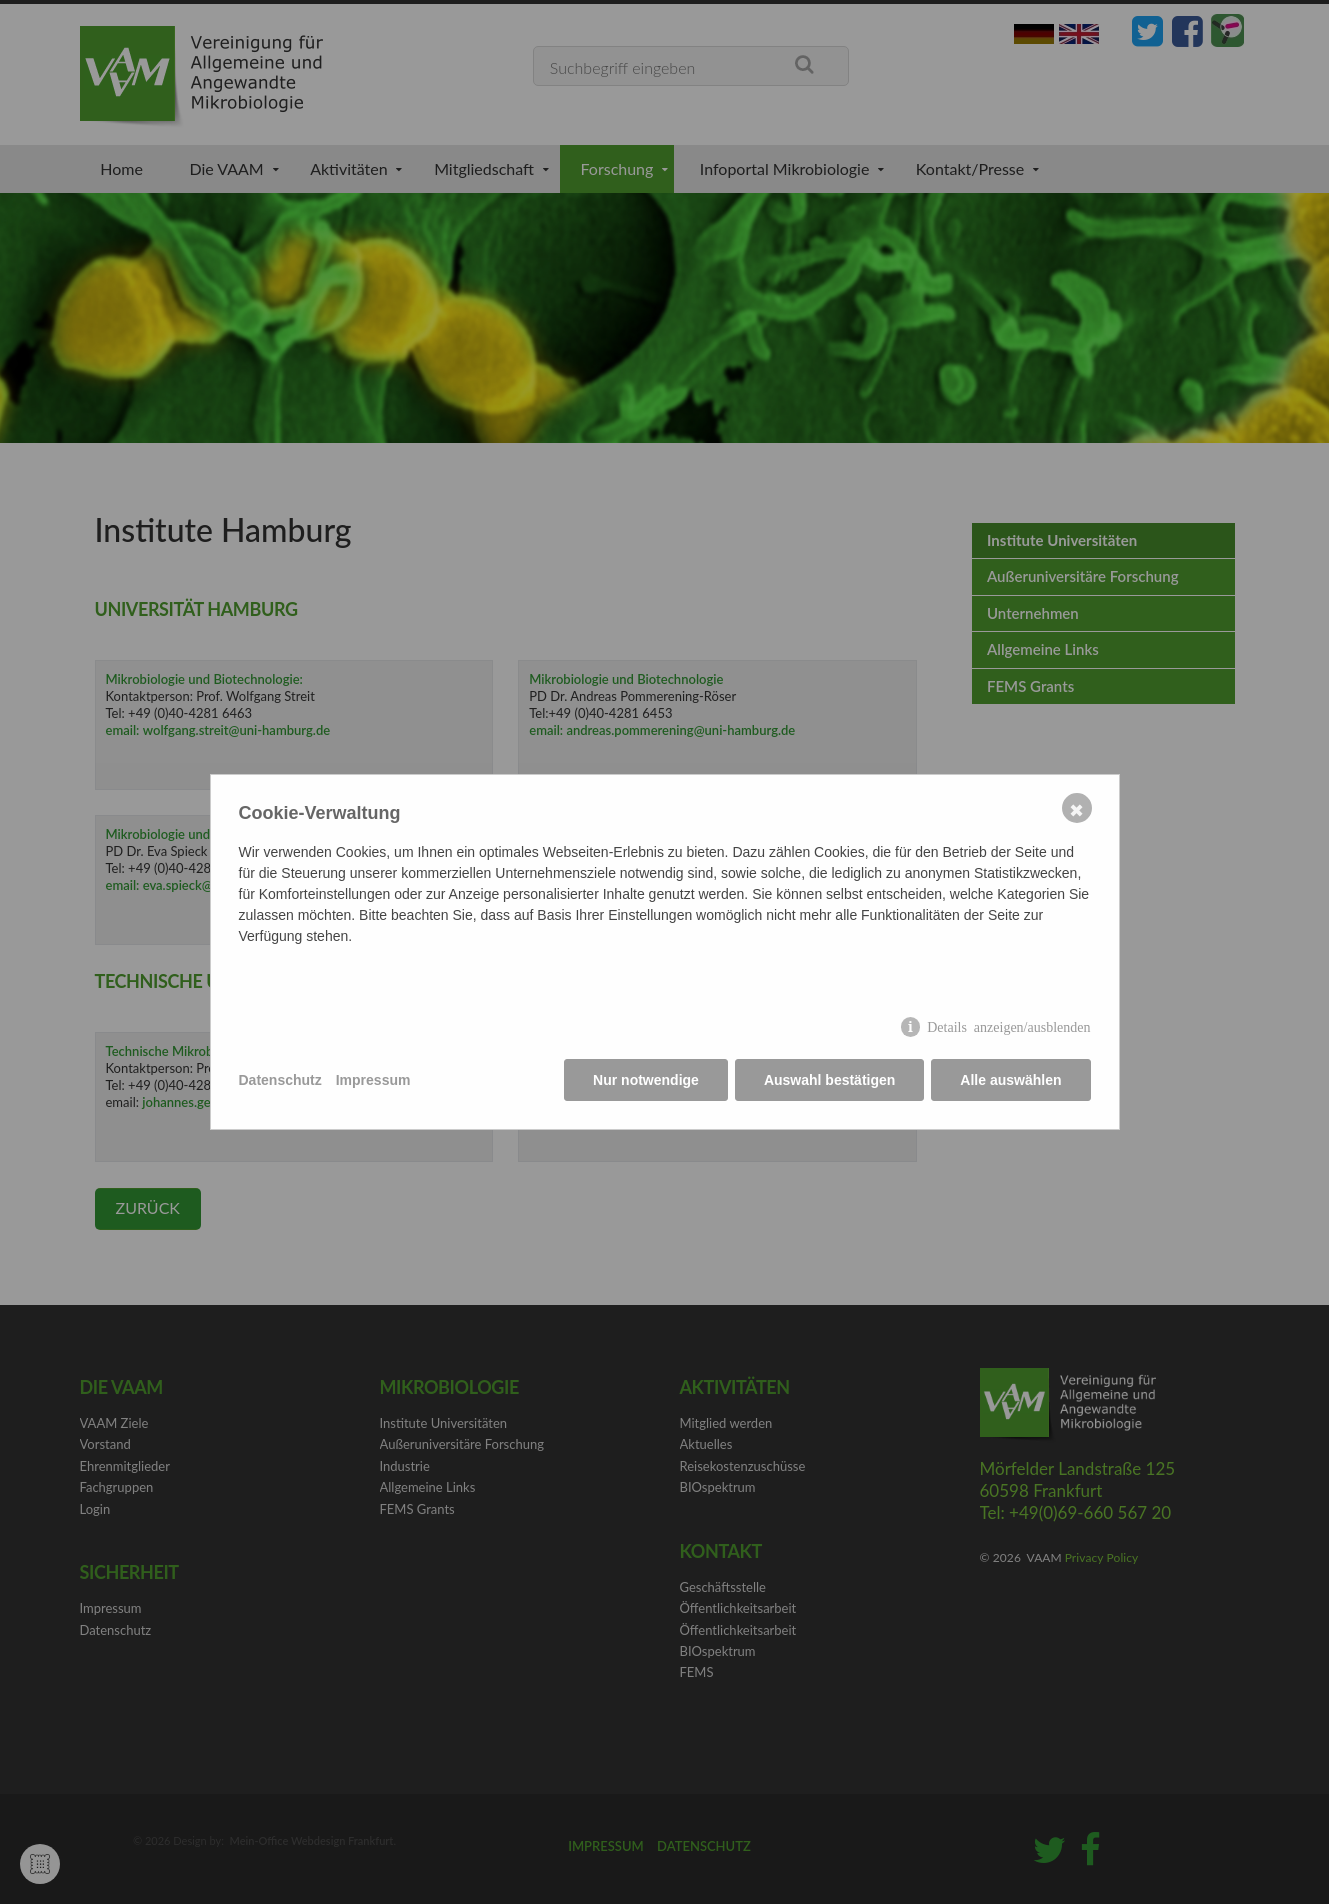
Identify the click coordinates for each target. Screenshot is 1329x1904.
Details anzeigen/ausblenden (1008, 1026)
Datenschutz (280, 1080)
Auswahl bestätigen (829, 1080)
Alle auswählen (1010, 1080)
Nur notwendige (646, 1080)
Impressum (373, 1080)
